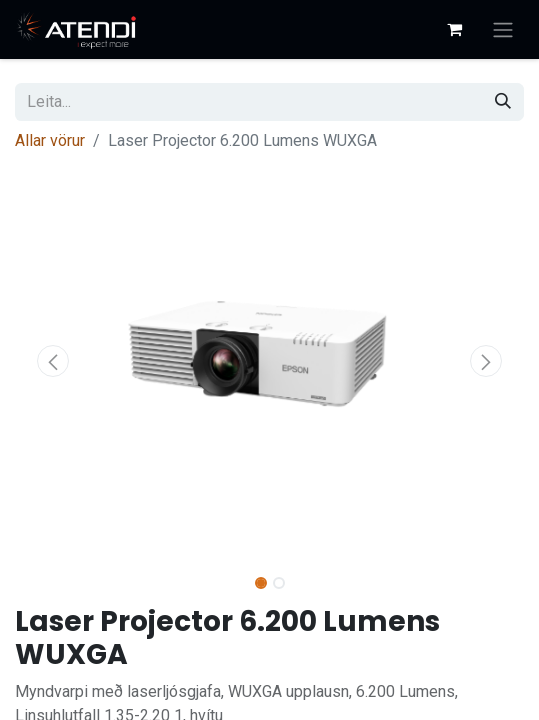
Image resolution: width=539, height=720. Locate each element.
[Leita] (503, 102)
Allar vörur (50, 140)
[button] (53, 361)
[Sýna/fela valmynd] (503, 29)
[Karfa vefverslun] (454, 29)
